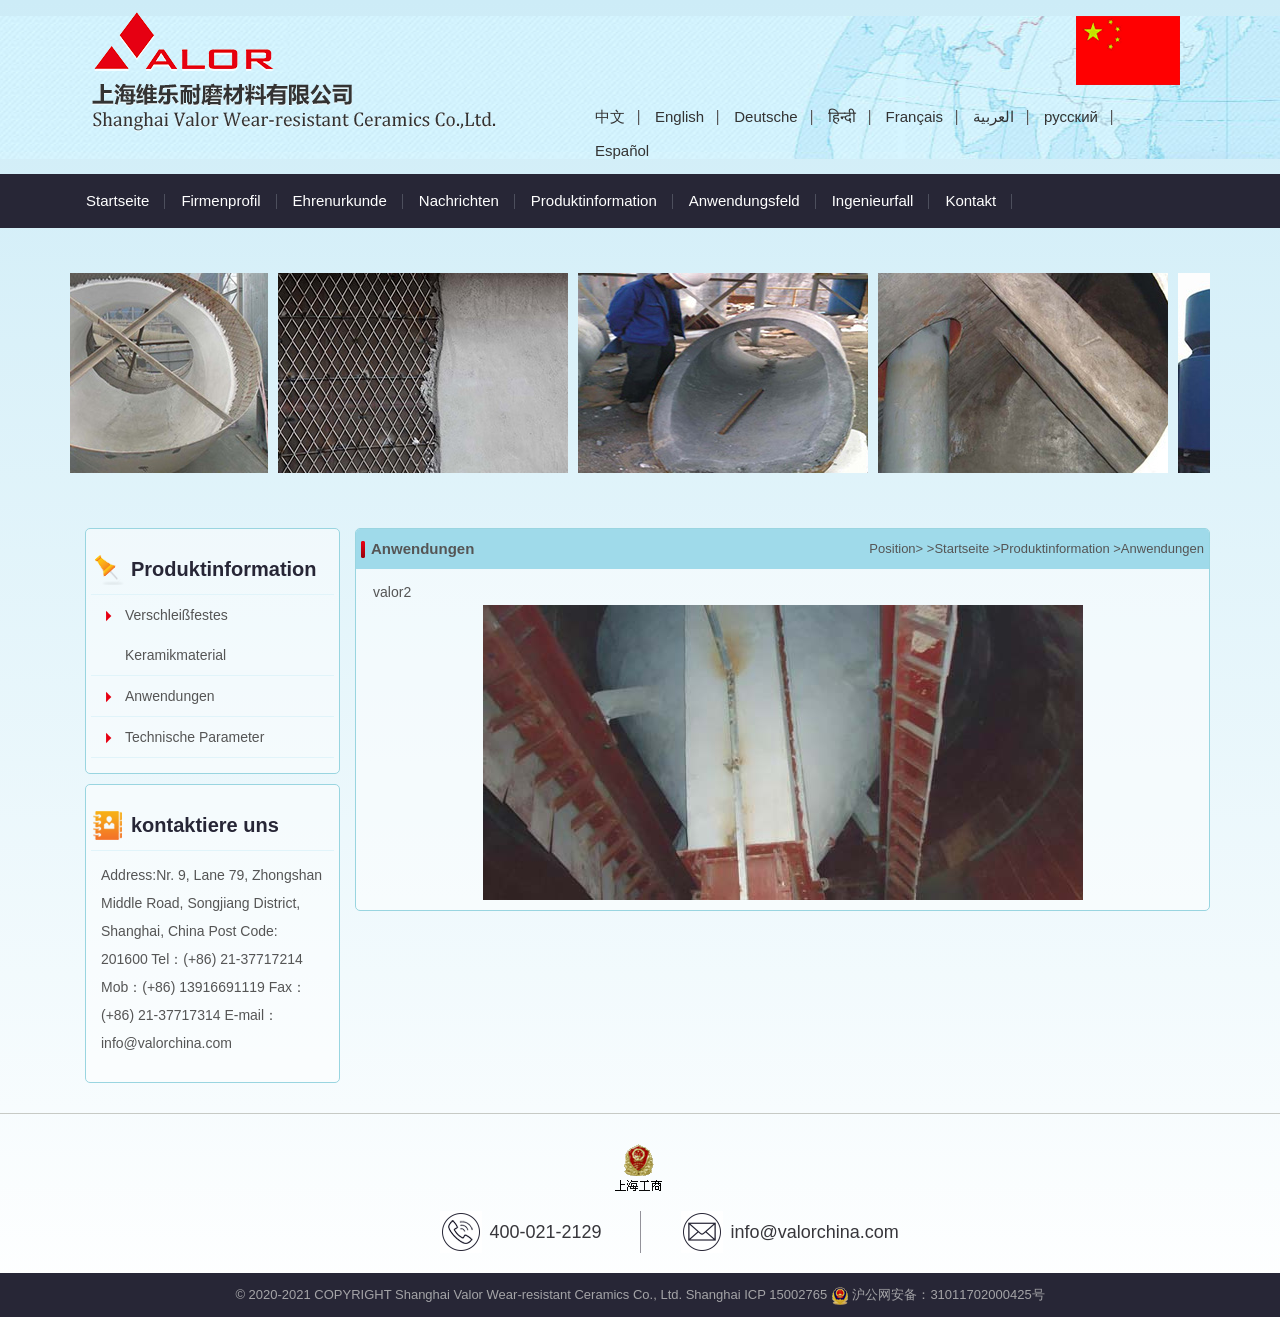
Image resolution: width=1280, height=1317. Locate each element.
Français (915, 116)
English (679, 116)
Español (622, 150)
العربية (993, 116)
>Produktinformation (1051, 548)
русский (1071, 116)
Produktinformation (594, 200)
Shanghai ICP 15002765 (756, 1294)
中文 (610, 116)
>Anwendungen (1158, 548)
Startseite (117, 200)
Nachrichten (459, 200)
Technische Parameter (194, 737)
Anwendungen (170, 696)
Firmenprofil (220, 200)
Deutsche (765, 116)
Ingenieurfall (873, 200)
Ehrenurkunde (340, 200)
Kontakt (970, 200)
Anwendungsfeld (744, 200)
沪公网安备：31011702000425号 (938, 1294)
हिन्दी (842, 116)
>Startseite (958, 548)
